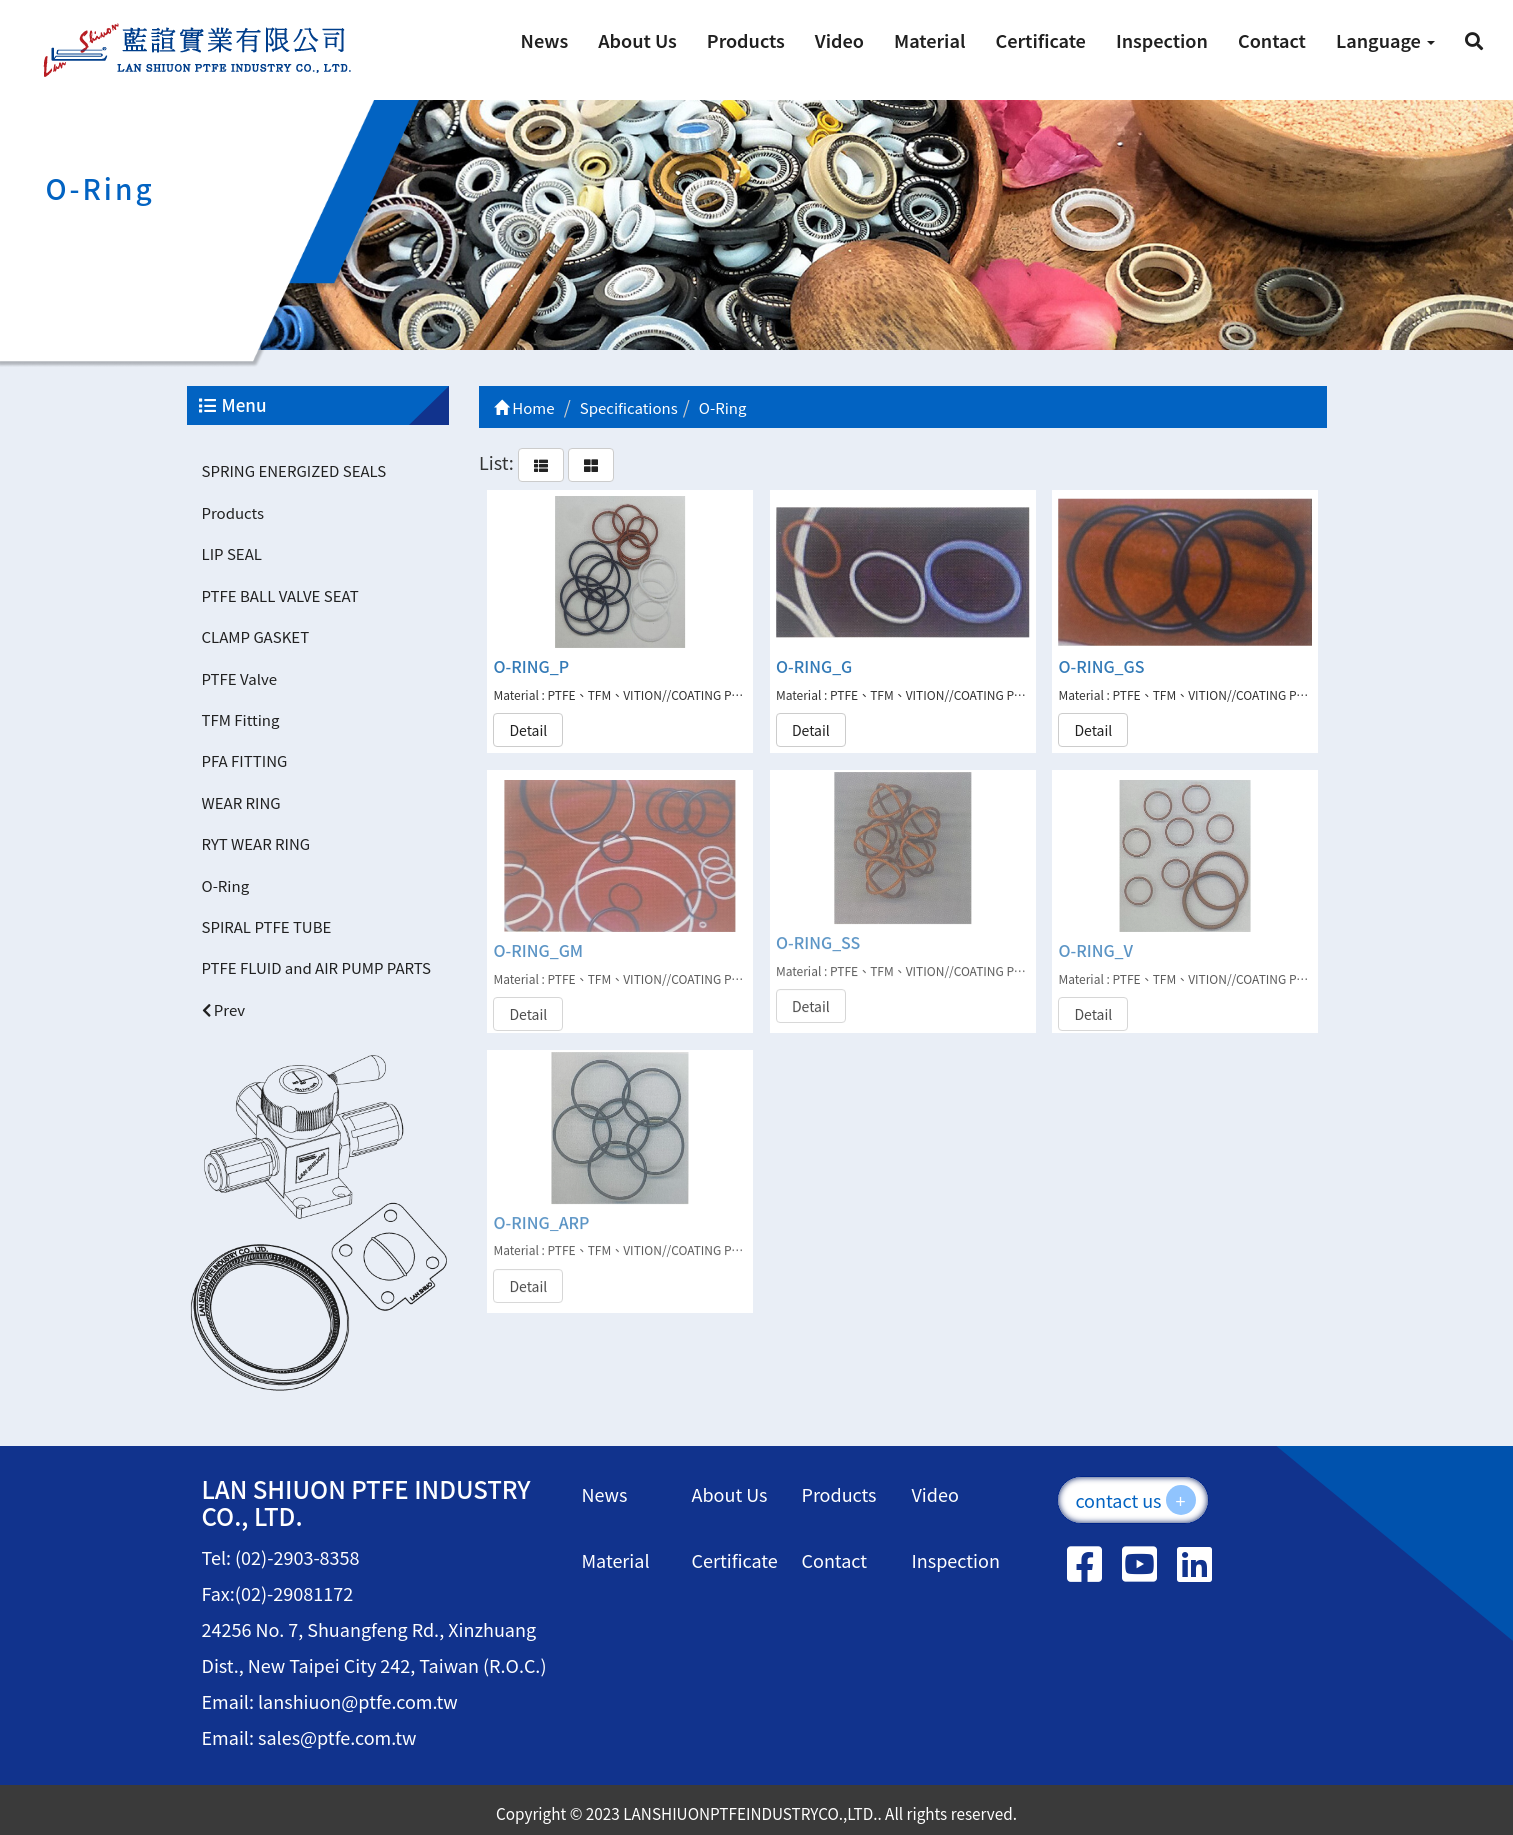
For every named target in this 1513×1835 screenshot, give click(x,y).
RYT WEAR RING (256, 843)
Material (929, 40)
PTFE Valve (239, 678)
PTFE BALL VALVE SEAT (280, 595)
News (545, 40)
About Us (637, 40)
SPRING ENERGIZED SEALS (294, 470)
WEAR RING (241, 802)
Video (839, 40)
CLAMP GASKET (256, 636)
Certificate (1040, 40)
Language (1385, 40)
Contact (1272, 40)
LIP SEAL (232, 553)
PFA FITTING (245, 760)
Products (746, 40)
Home (524, 407)
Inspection (1162, 40)
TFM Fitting (241, 719)
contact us (1135, 1500)
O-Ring (226, 885)
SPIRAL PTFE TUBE (267, 926)
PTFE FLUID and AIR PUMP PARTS (317, 967)
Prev (224, 1009)
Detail (528, 729)
